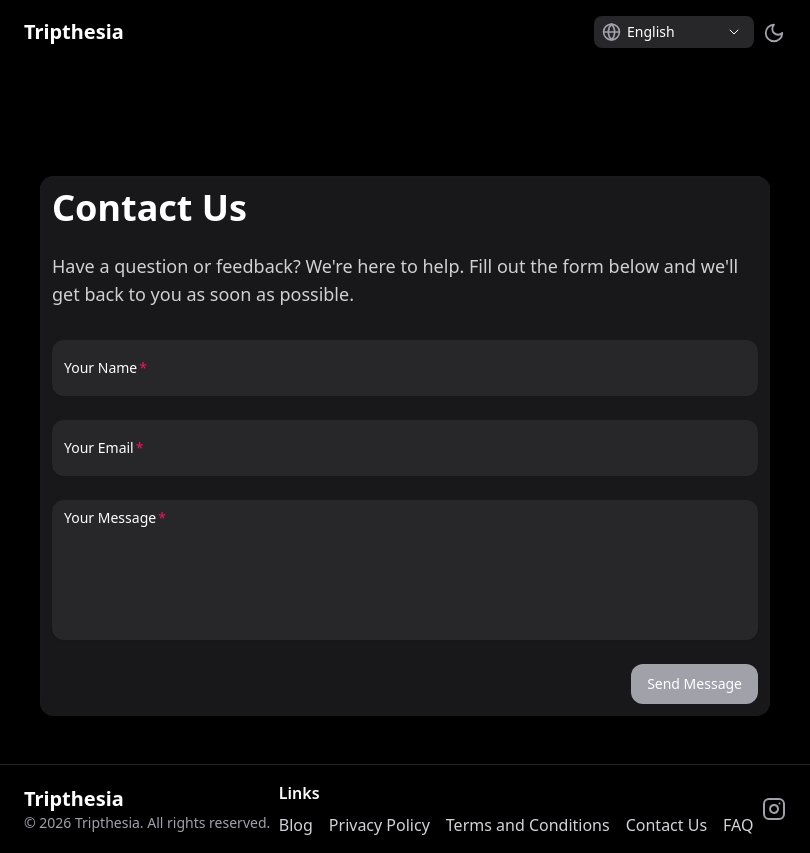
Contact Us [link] (666, 825)
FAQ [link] (738, 825)
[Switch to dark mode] (774, 32)
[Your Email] (405, 456)
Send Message (694, 683)
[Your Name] (405, 376)
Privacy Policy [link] (379, 825)
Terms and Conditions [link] (528, 825)
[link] (74, 32)
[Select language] (674, 32)
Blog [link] (296, 825)
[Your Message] (405, 580)
